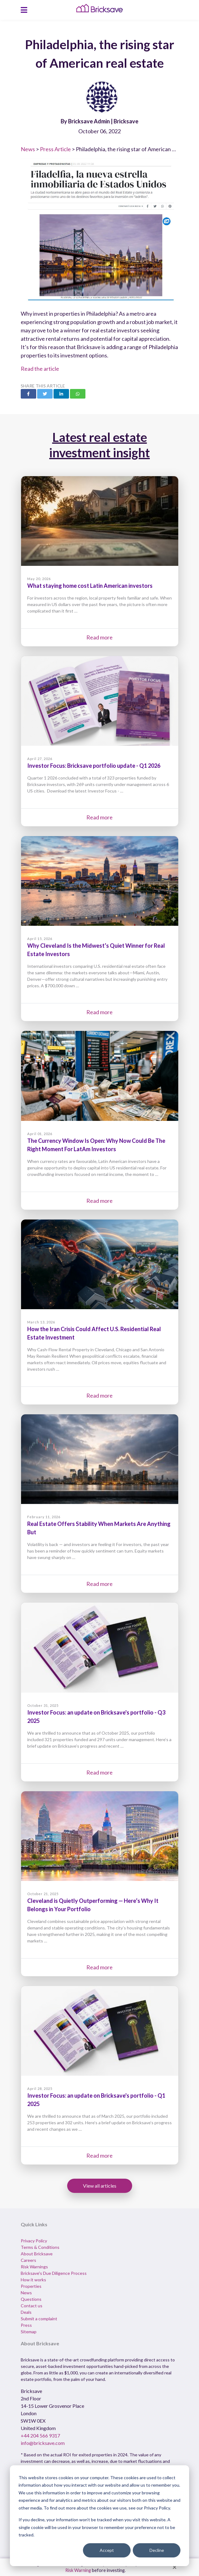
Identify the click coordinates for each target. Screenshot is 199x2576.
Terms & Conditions (40, 2247)
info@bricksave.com (43, 2443)
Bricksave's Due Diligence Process (54, 2273)
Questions (31, 2299)
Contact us (31, 2305)
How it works (33, 2279)
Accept (107, 2550)
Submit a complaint (39, 2318)
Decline (156, 2550)
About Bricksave (37, 2253)
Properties (31, 2286)
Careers (28, 2260)
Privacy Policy (34, 2240)
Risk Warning (78, 2570)
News (28, 149)
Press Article (55, 149)
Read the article (40, 368)
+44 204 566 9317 (40, 2435)
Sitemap (29, 2331)
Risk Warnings (34, 2266)
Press (26, 2325)
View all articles (99, 2186)
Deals (26, 2312)
